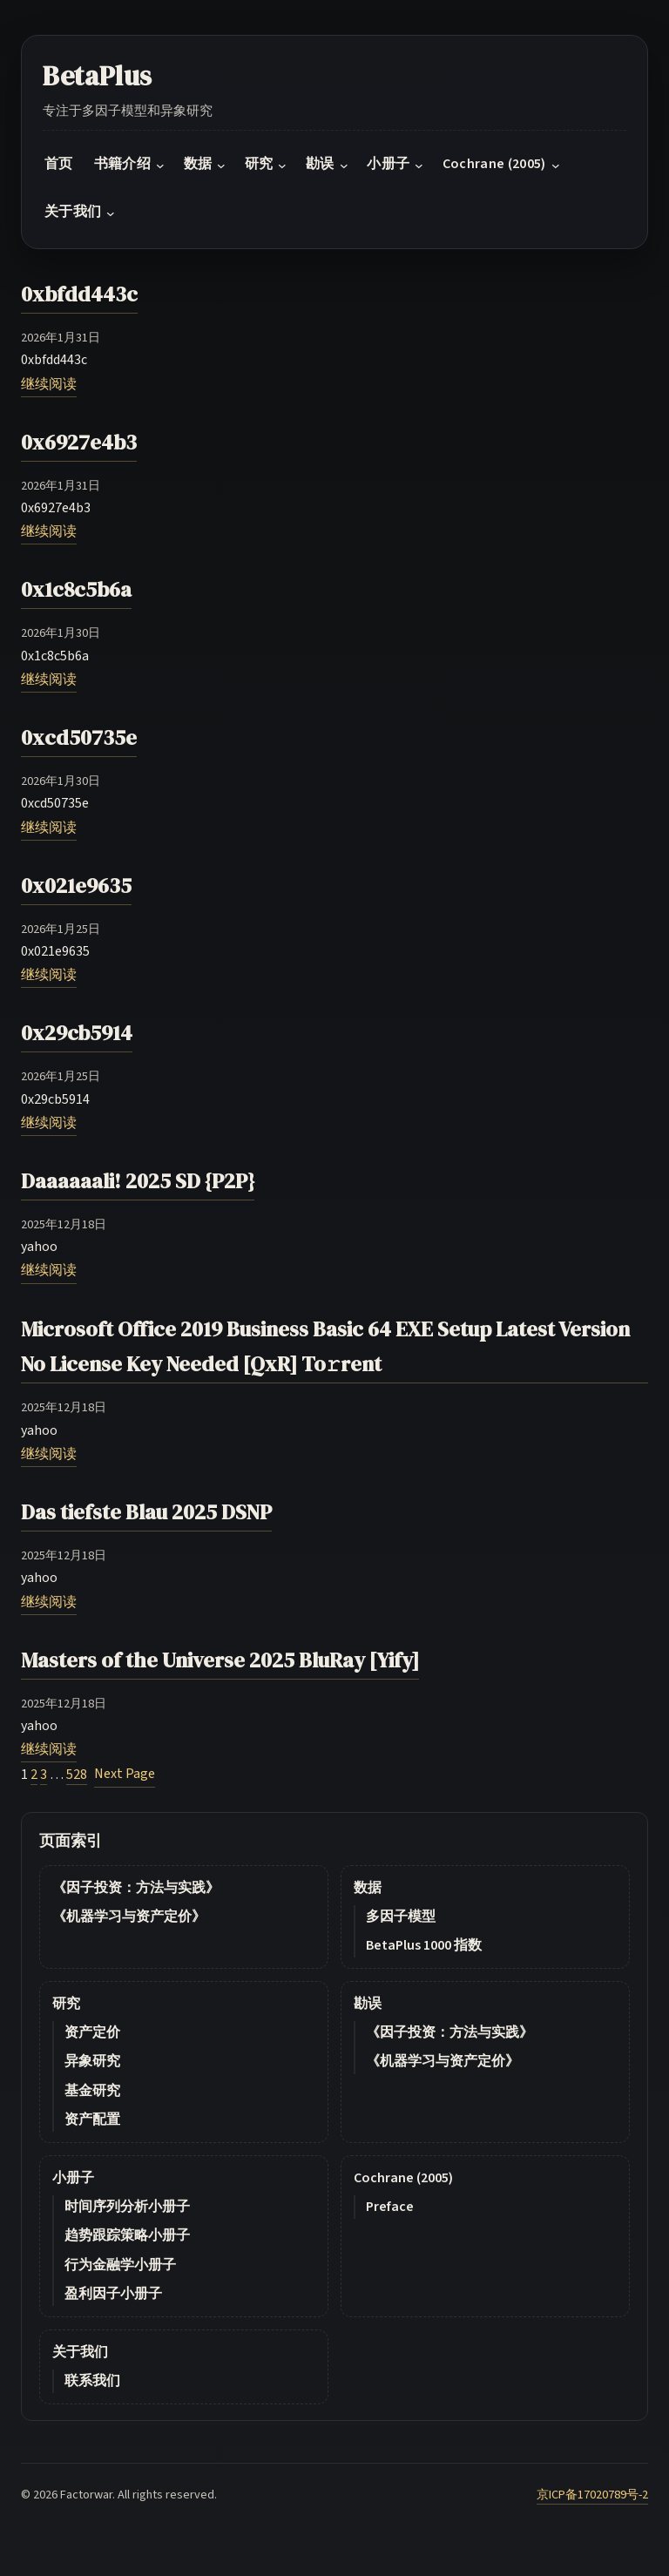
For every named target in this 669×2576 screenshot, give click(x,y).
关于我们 (80, 2352)
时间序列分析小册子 (127, 2206)
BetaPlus (97, 76)
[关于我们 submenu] (110, 213)
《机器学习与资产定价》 (129, 1916)
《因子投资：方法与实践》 (136, 1887)
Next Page (124, 1773)
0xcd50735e (79, 737)
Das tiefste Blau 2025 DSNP (146, 1512)
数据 (368, 1887)
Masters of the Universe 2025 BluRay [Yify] (220, 1660)
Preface (390, 2206)
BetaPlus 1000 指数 (424, 1945)
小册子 (73, 2177)
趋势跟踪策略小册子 (127, 2235)
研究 (66, 2003)
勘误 (368, 2003)
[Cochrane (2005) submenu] (555, 165)
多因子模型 (401, 1916)
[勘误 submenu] (344, 165)
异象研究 (92, 2061)
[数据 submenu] (221, 165)
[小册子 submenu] (419, 165)
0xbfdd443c (79, 294)
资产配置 (92, 2119)
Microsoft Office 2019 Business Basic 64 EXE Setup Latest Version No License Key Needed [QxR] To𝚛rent (325, 1347)
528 (76, 1774)
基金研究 (92, 2090)
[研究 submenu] (282, 165)
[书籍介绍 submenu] (160, 165)
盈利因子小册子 (113, 2293)
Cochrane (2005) (403, 2177)
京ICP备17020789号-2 (592, 2494)
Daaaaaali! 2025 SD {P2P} (137, 1180)
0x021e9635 (76, 885)
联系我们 (92, 2380)
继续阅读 (49, 384)
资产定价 (92, 2032)
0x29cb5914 (76, 1032)
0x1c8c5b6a (76, 589)
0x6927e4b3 (79, 442)
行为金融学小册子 (120, 2265)
